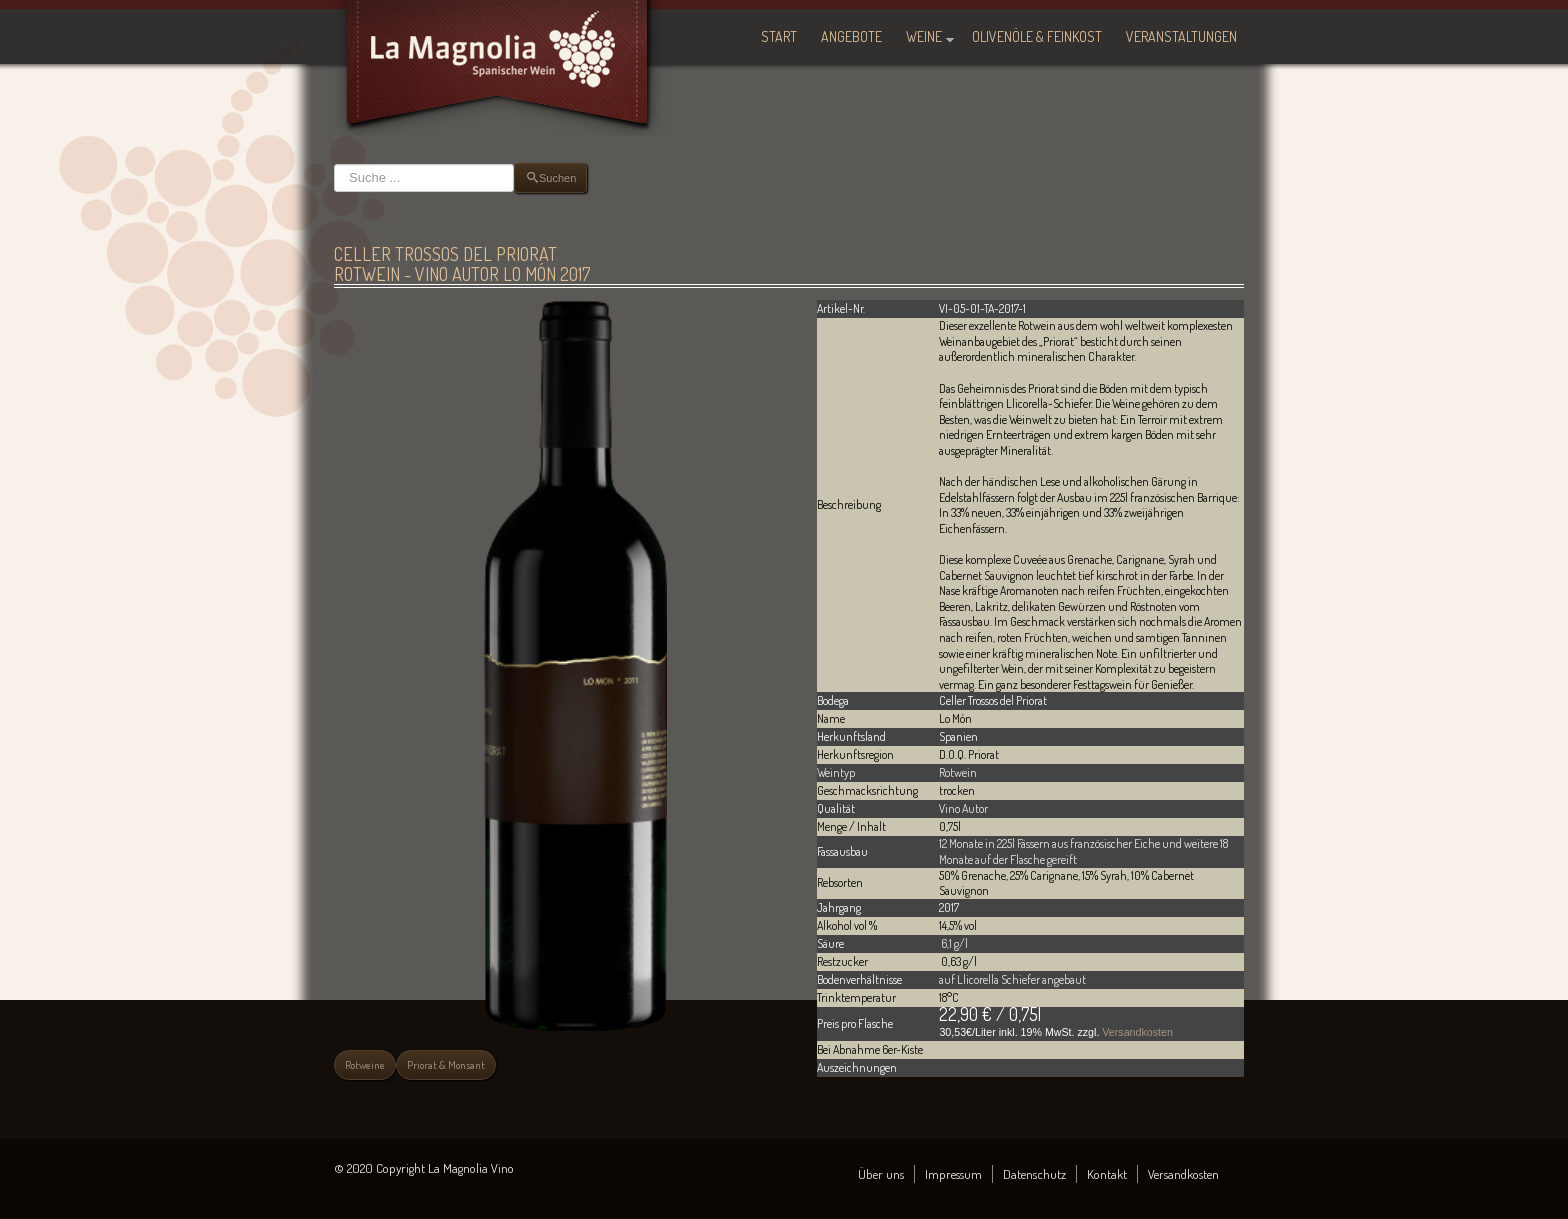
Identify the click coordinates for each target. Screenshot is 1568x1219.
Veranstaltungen (1181, 36)
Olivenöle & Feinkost (1037, 36)
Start (779, 36)
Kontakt (1107, 1174)
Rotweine (365, 1065)
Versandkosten (1137, 1032)
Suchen (334, 163)
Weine (924, 36)
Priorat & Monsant (446, 1065)
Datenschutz (1034, 1174)
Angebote (851, 36)
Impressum (953, 1174)
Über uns (881, 1174)
